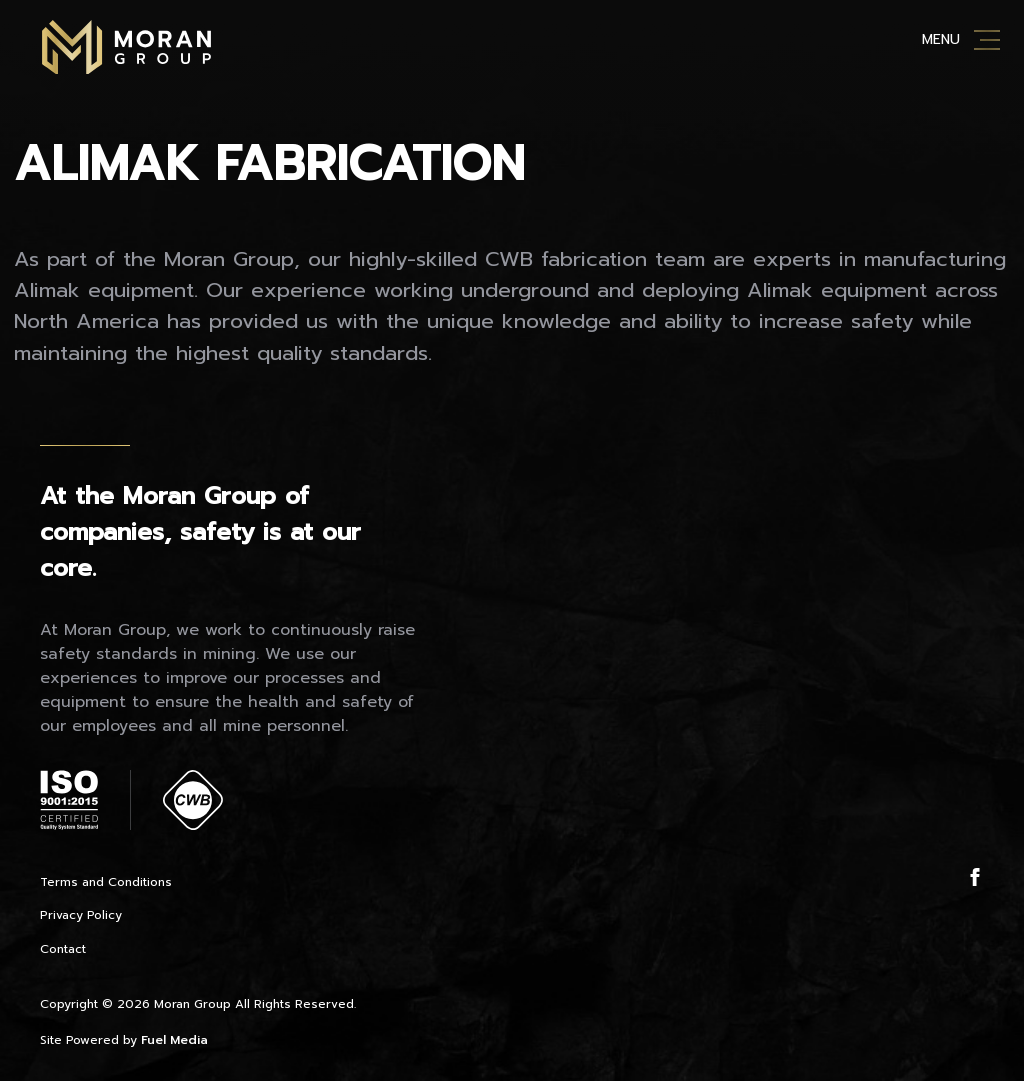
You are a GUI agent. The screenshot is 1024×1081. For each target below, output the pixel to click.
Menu (941, 39)
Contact (63, 949)
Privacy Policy (81, 915)
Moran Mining (126, 47)
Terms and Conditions (106, 882)
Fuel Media (174, 1040)
